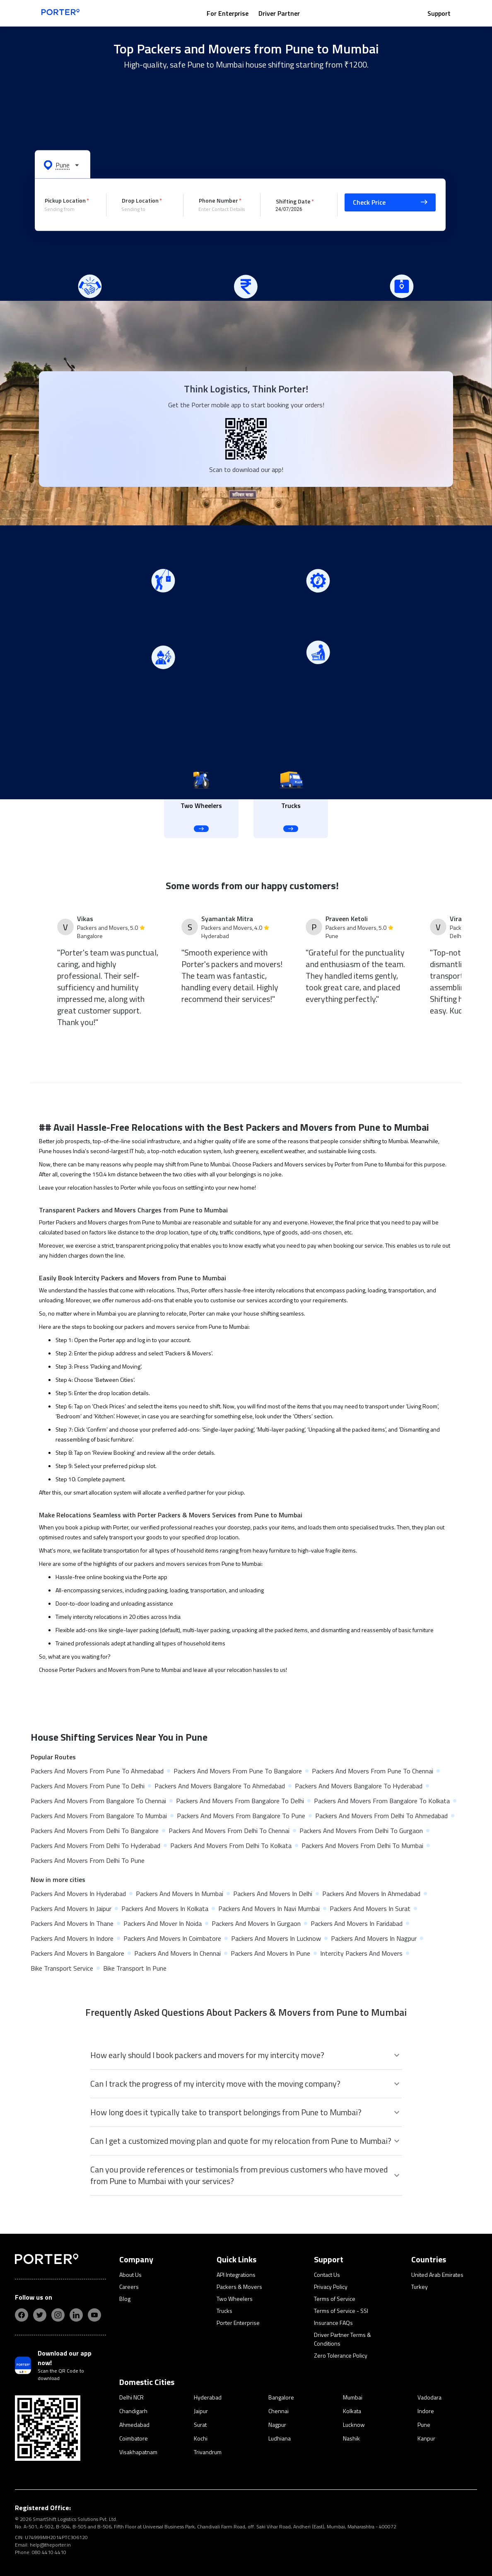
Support (439, 13)
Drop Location (140, 200)
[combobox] (69, 209)
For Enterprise (227, 13)
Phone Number (218, 200)
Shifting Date (293, 200)
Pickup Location (65, 200)
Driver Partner (279, 13)
